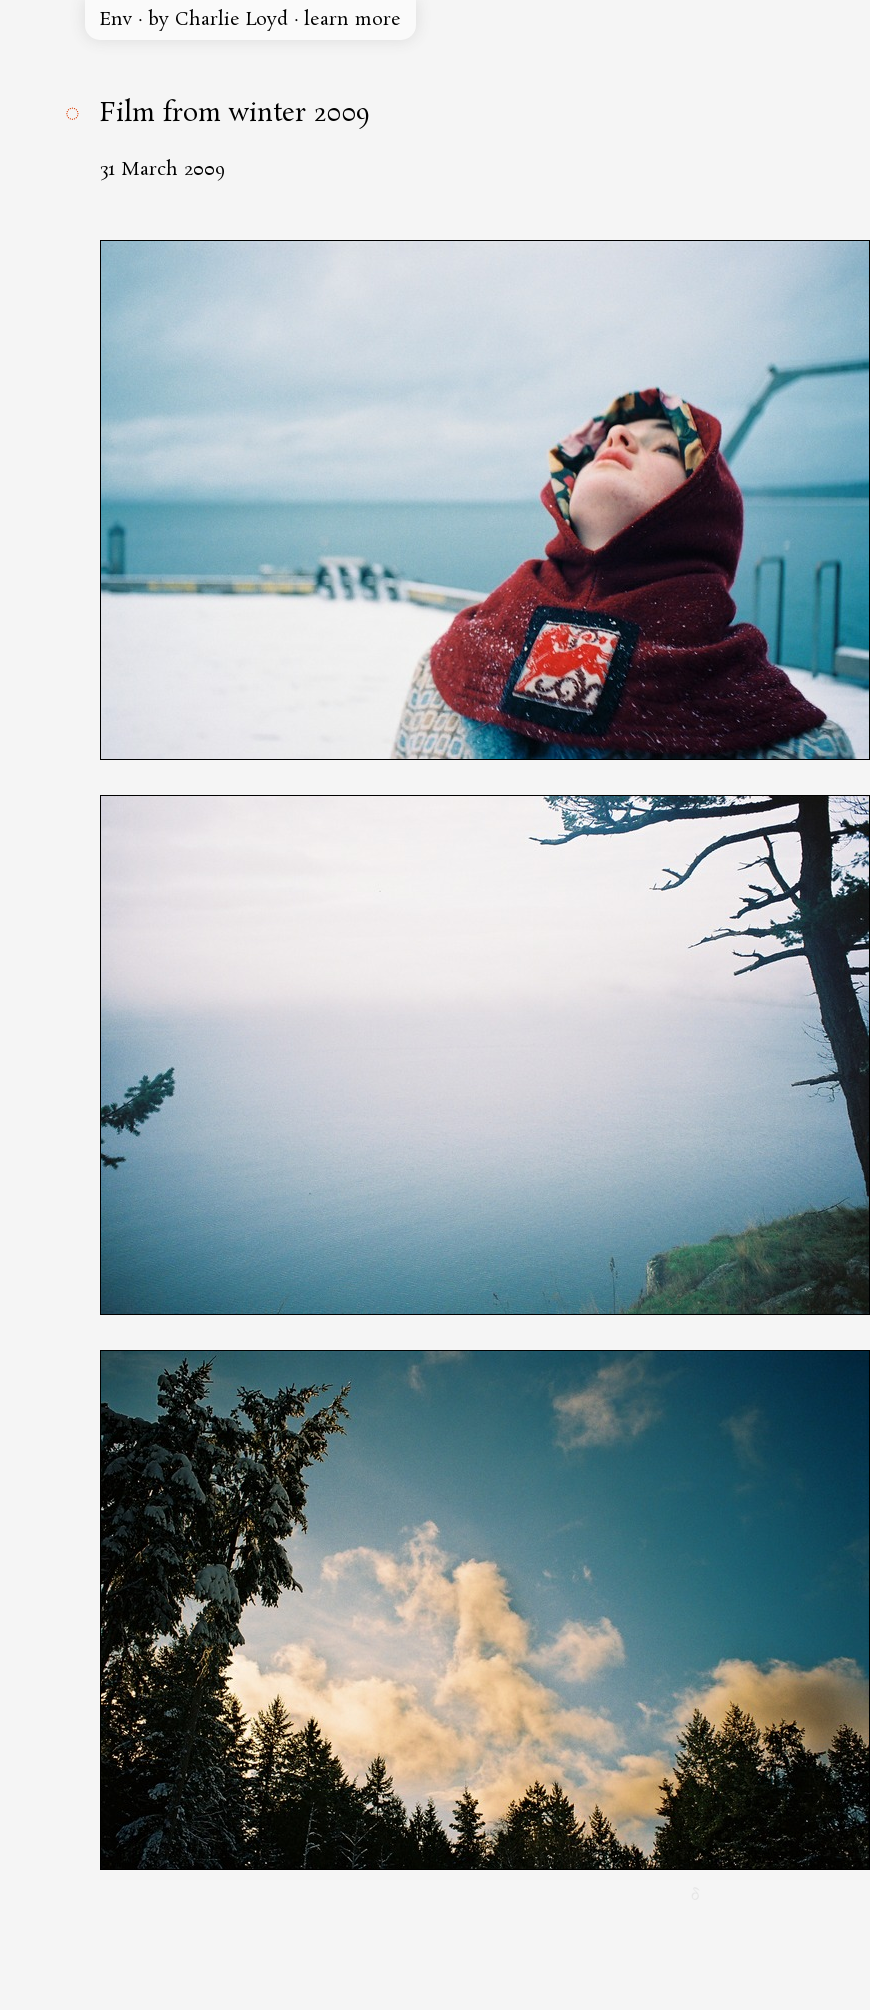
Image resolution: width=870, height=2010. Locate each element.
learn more (352, 20)
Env (116, 20)
